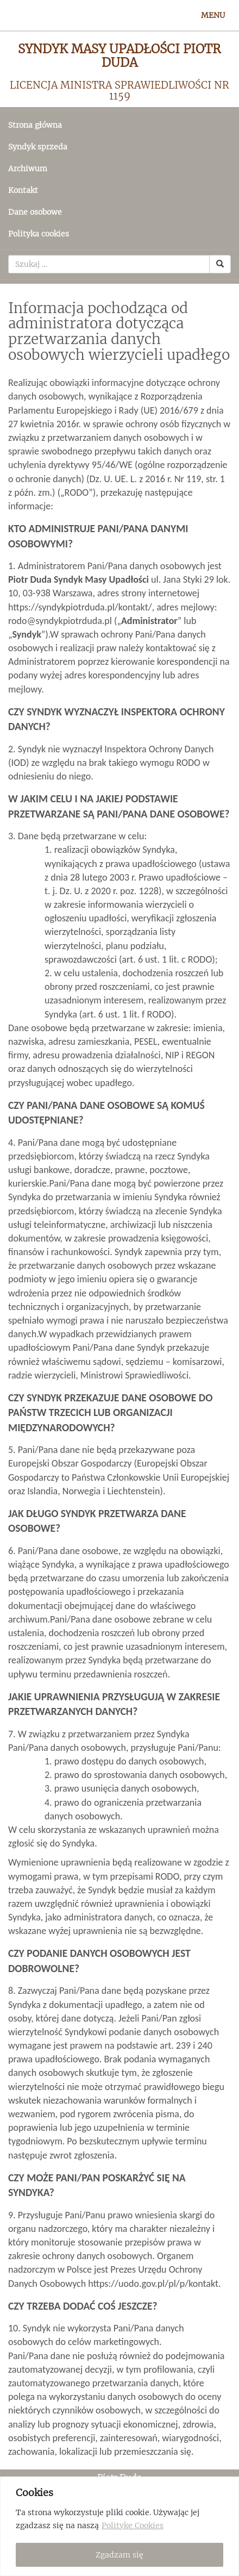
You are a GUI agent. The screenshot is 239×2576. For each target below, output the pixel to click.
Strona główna (35, 125)
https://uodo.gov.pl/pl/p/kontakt (153, 2284)
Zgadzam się (119, 2555)
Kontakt (23, 190)
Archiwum (27, 168)
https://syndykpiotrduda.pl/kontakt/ (80, 607)
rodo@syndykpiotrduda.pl (60, 621)
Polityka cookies (38, 234)
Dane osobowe (35, 212)
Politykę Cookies (132, 2525)
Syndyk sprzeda (37, 147)
